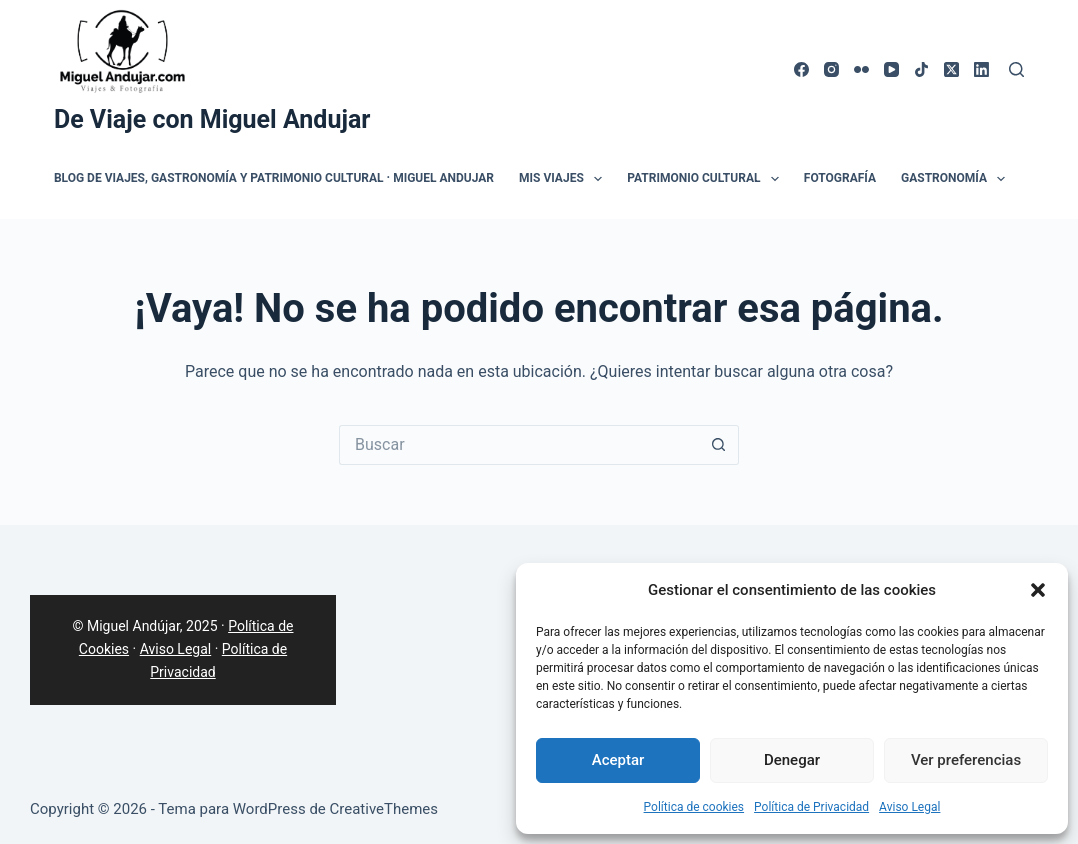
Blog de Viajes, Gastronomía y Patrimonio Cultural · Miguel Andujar (274, 178)
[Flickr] (861, 69)
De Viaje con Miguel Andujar (212, 119)
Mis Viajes (564, 179)
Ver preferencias (966, 760)
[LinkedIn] (981, 69)
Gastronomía (957, 179)
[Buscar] (1016, 69)
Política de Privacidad (811, 807)
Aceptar (618, 760)
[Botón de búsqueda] (719, 445)
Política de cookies (694, 807)
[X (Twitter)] (951, 69)
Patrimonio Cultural (707, 179)
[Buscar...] (519, 445)
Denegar (792, 760)
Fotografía (840, 178)
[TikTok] (921, 69)
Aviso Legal (909, 807)
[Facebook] (801, 69)
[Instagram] (831, 69)
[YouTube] (891, 69)
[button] (1038, 590)
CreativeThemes (384, 809)
